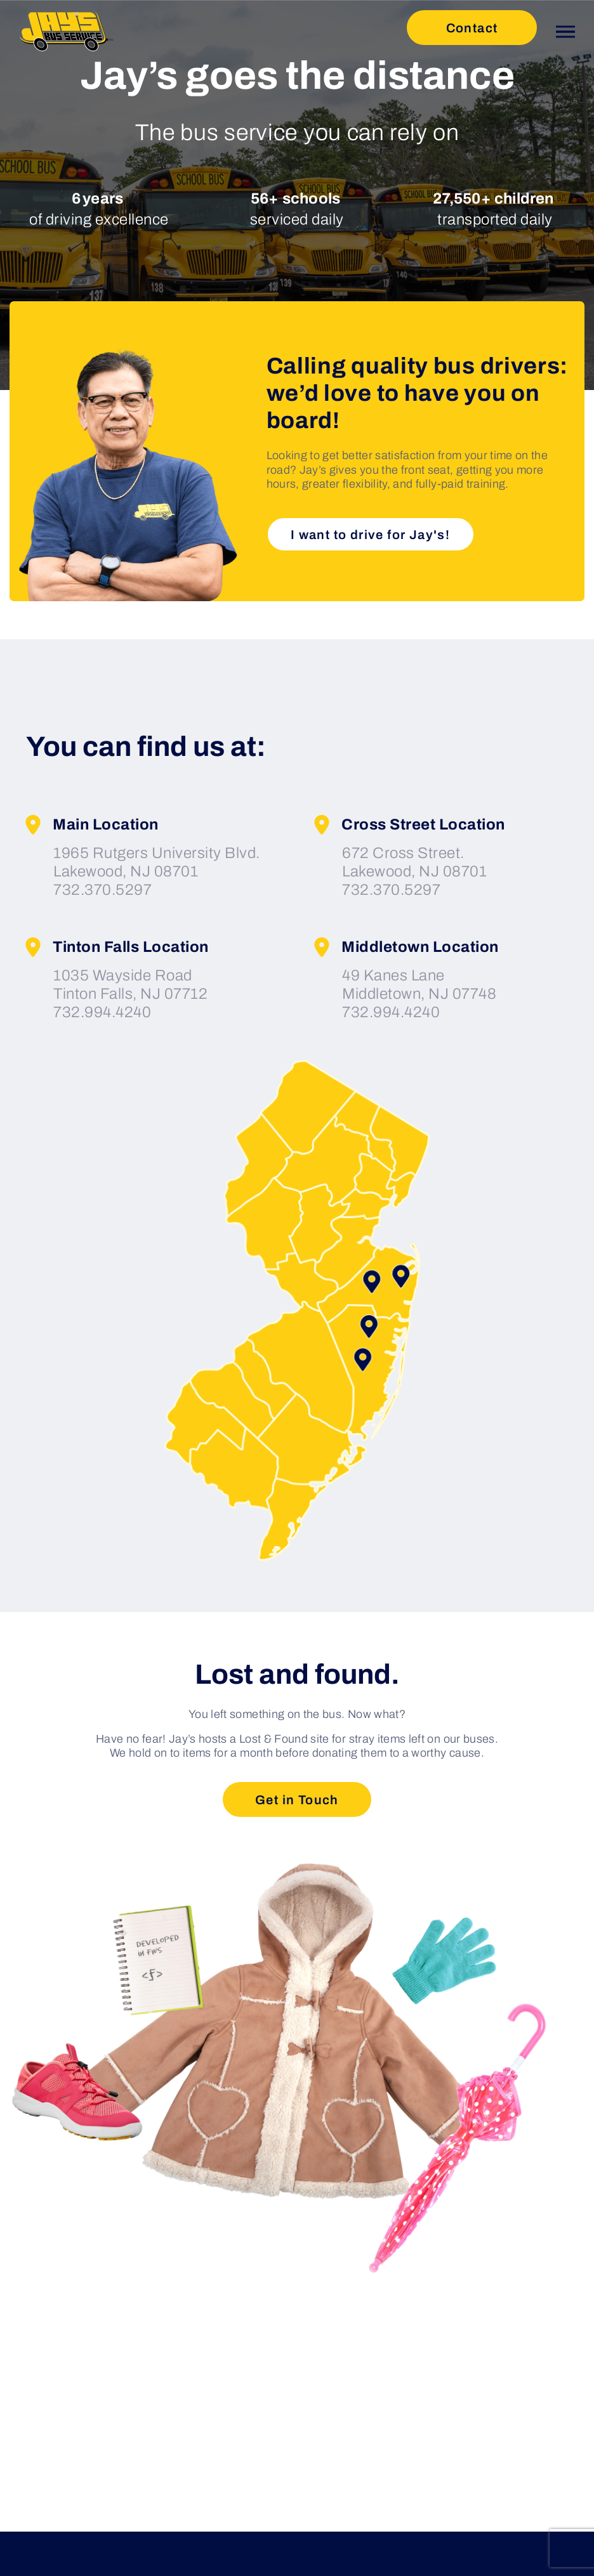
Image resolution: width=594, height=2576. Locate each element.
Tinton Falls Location (116, 947)
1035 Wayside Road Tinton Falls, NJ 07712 (130, 984)
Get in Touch (297, 1800)
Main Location (91, 825)
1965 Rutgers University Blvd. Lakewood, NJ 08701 (156, 862)
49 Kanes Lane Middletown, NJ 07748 (419, 984)
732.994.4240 (102, 1012)
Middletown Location (405, 947)
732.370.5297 (102, 889)
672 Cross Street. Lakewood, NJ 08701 (414, 862)
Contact (472, 28)
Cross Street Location (408, 825)
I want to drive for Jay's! (370, 535)
